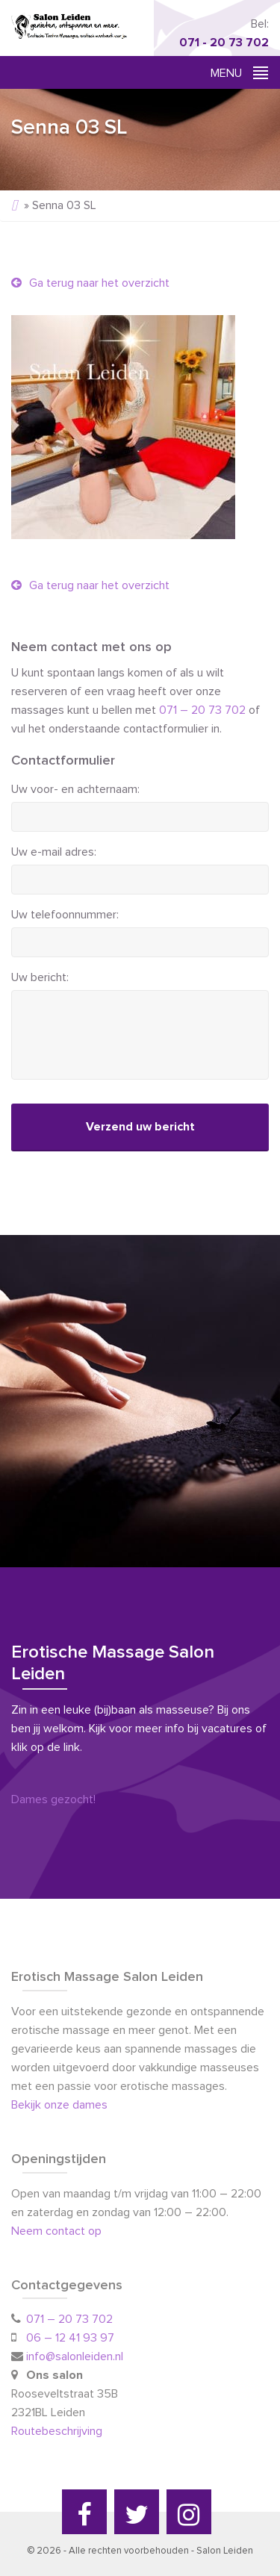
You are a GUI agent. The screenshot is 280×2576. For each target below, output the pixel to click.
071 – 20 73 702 (202, 710)
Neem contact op (56, 2231)
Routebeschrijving (58, 2431)
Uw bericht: (40, 977)
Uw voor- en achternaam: (75, 789)
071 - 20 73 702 (224, 43)
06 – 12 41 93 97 (70, 2338)
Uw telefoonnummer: (65, 915)
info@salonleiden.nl (74, 2356)
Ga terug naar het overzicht (90, 283)
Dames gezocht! (53, 1799)
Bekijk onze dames (59, 2105)
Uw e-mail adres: (53, 852)
